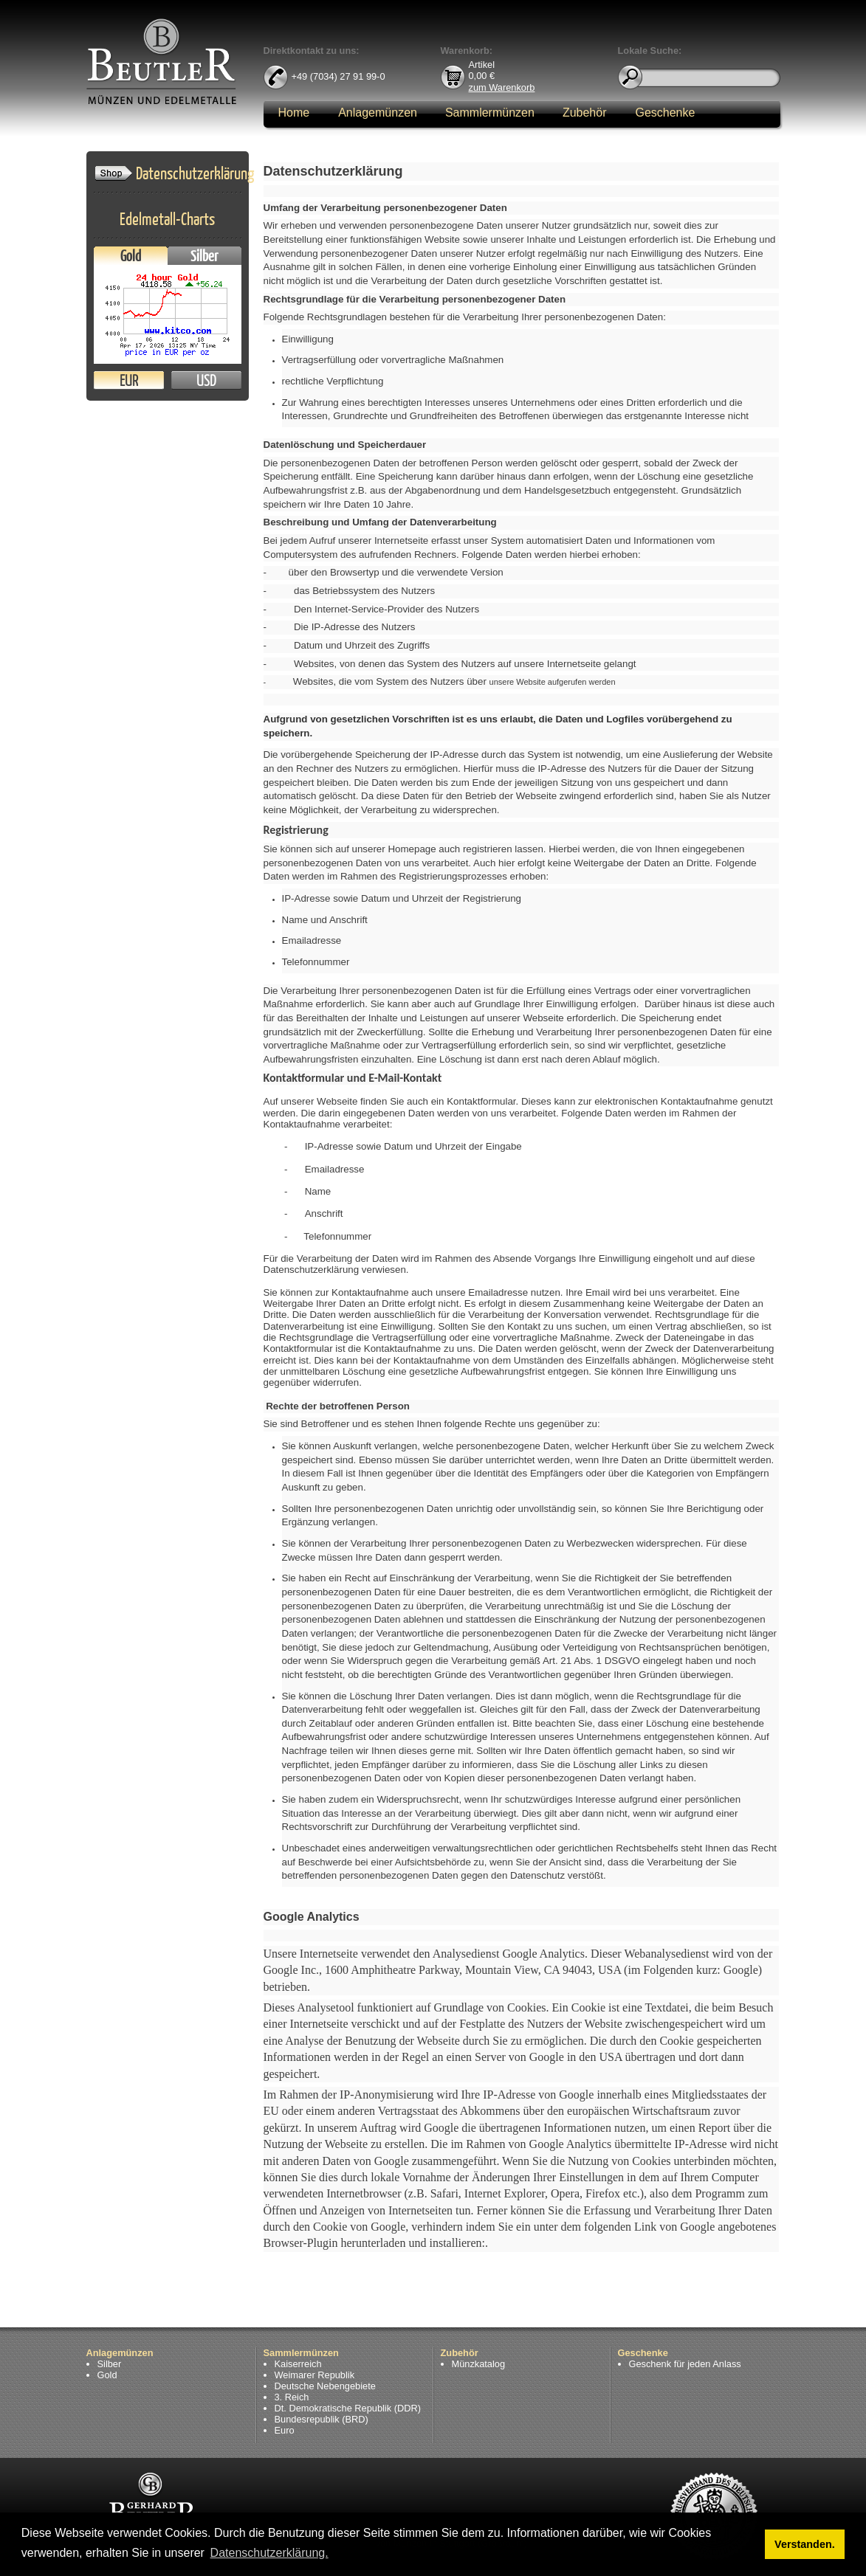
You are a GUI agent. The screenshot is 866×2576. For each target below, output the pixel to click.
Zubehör (585, 112)
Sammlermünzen (490, 112)
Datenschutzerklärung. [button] (269, 2552)
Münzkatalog (479, 2363)
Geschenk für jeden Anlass (685, 2363)
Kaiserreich (298, 2363)
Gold (130, 255)
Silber (204, 255)
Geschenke (665, 112)
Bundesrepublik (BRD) (321, 2419)
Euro (285, 2430)
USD (206, 380)
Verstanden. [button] (804, 2544)
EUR (129, 380)
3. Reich (292, 2397)
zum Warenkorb (502, 86)
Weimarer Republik (315, 2374)
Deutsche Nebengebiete (325, 2386)
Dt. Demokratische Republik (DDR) (348, 2408)
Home (294, 112)
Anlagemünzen (377, 112)
